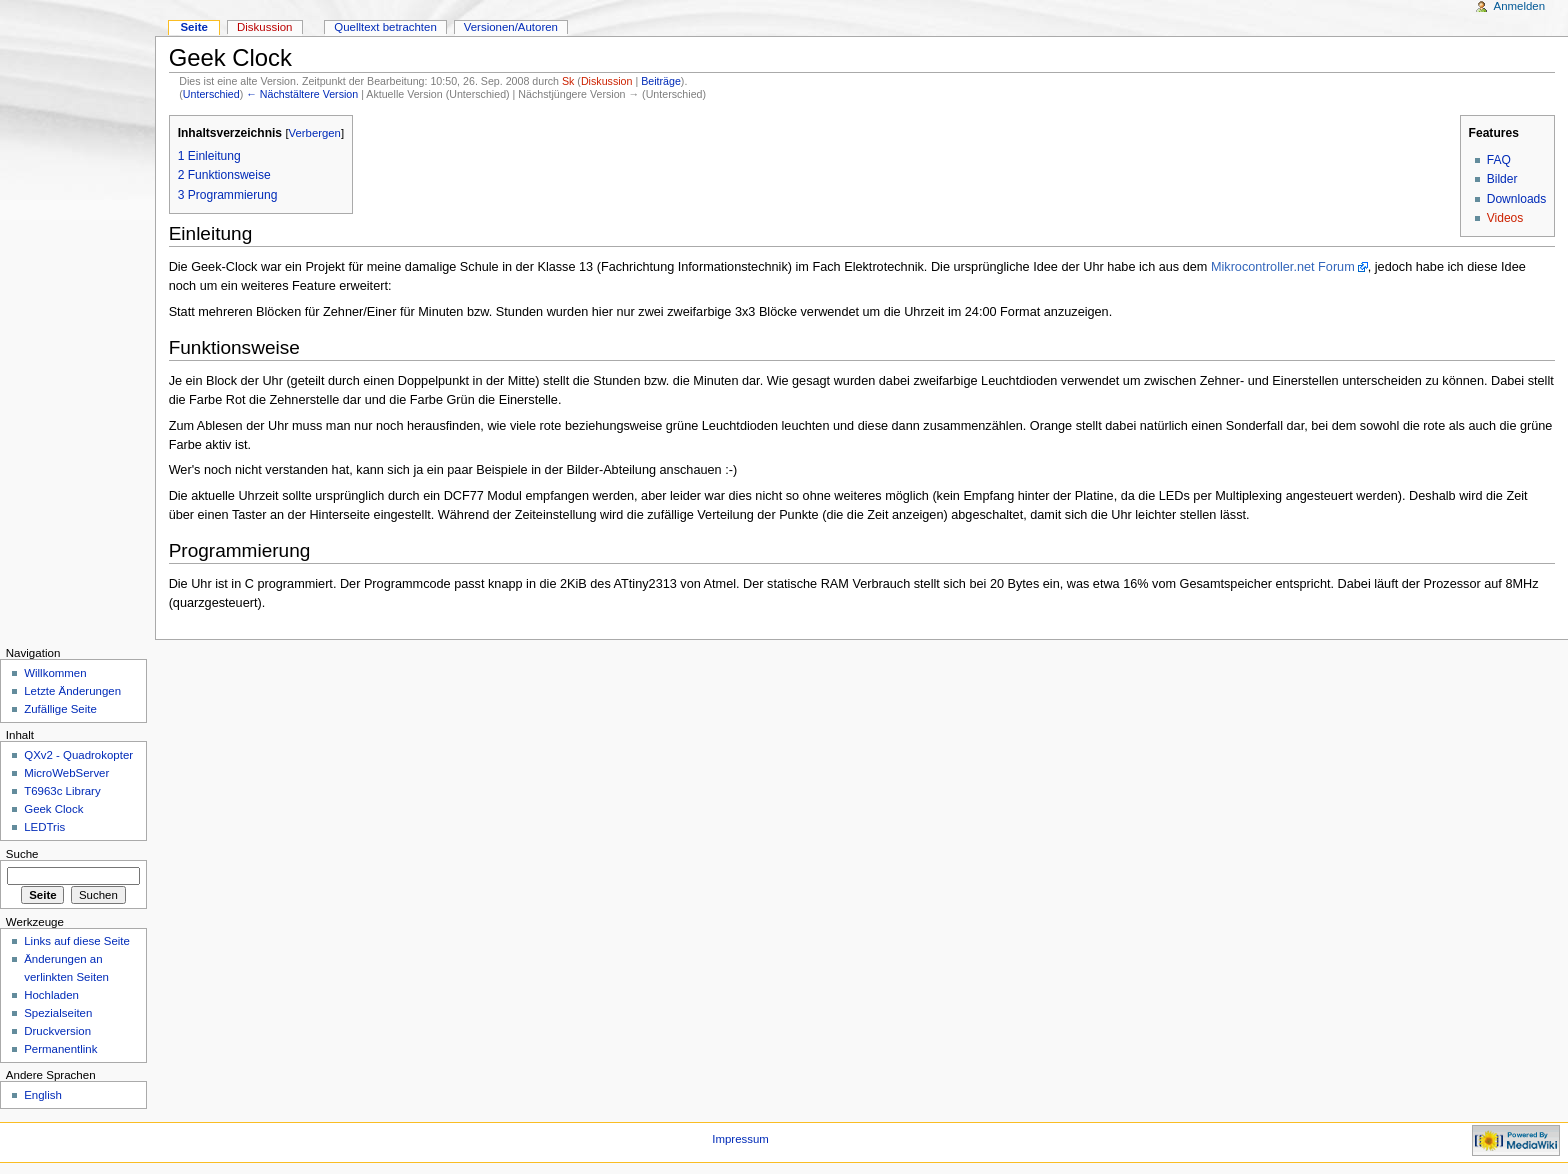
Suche (22, 854)
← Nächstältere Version (302, 94)
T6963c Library (62, 791)
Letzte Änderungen (72, 691)
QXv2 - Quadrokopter (78, 755)
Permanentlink (60, 1049)
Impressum (740, 1139)
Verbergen (315, 133)
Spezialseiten (58, 1013)
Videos (1505, 218)
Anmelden (1520, 6)
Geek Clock (53, 809)
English (43, 1095)
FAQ (1499, 160)
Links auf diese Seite (77, 941)
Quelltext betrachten (385, 27)
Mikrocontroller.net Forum (1283, 267)
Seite (193, 27)
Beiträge (661, 81)
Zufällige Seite (60, 709)
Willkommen (55, 673)
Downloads (1517, 199)
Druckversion (57, 1031)
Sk (568, 81)
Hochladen (51, 995)
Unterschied (211, 94)
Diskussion (607, 81)
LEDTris (44, 827)
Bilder (1502, 179)
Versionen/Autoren (511, 27)
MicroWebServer (66, 773)
